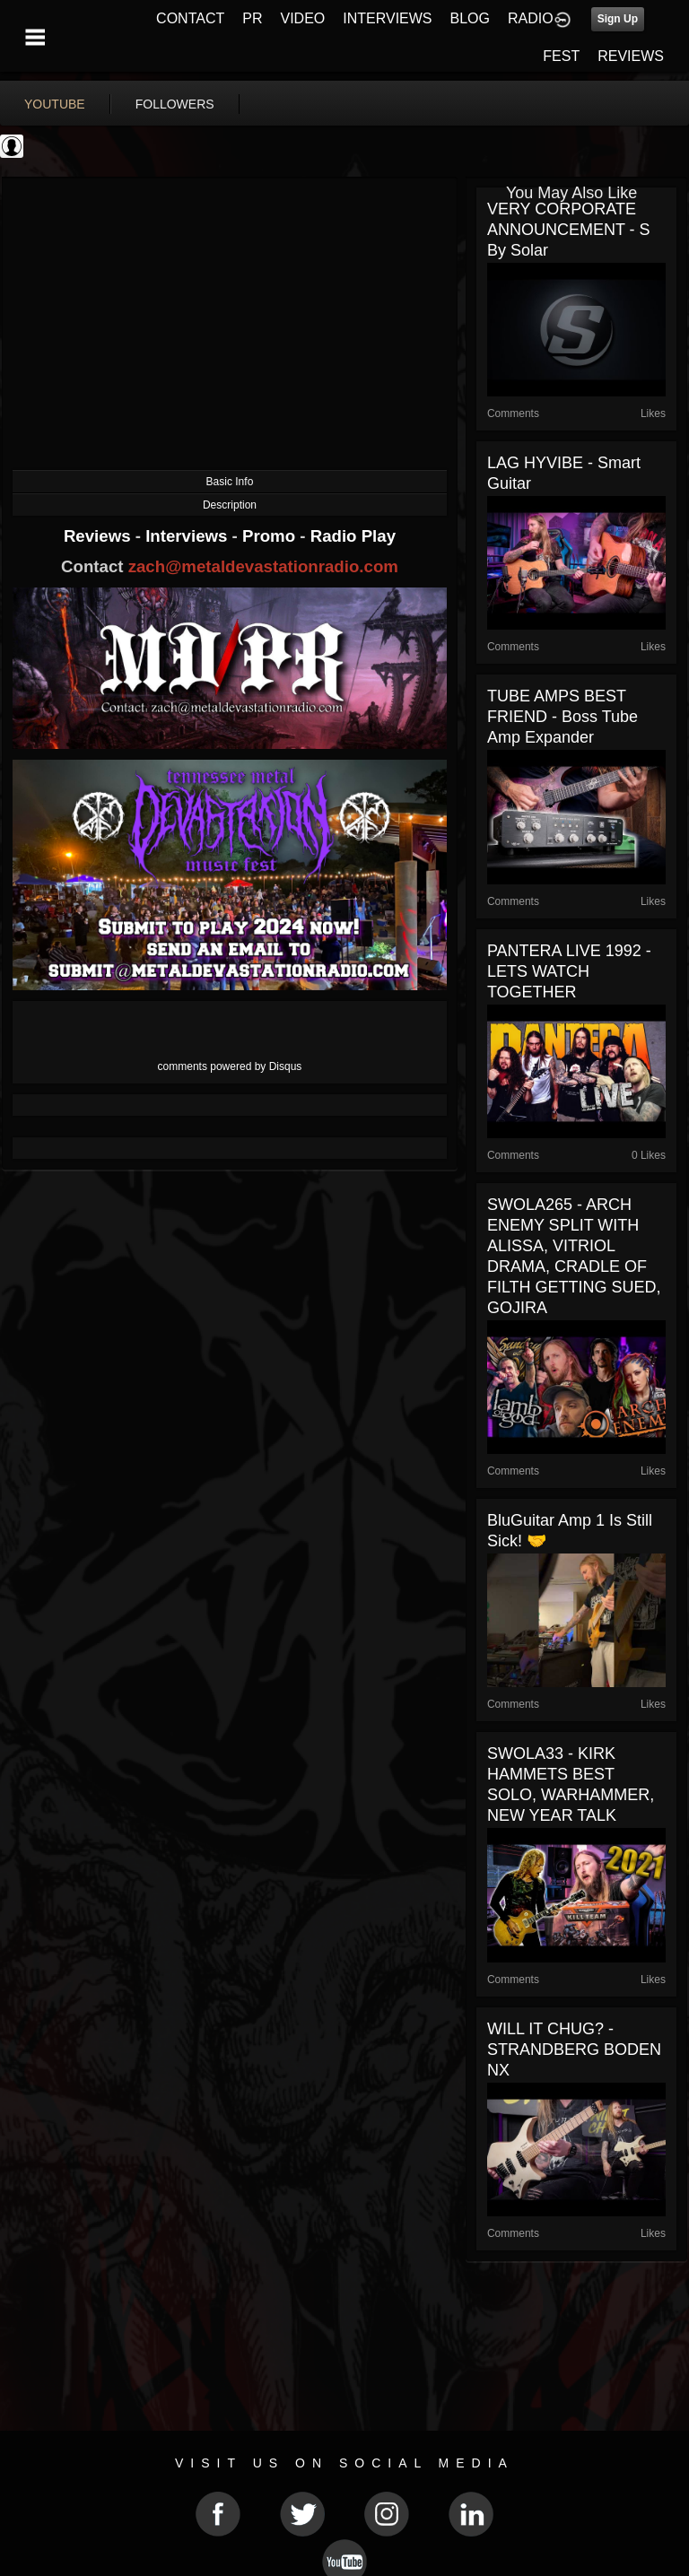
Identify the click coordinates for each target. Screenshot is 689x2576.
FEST (561, 56)
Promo (271, 536)
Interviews (188, 536)
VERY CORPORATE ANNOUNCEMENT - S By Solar (568, 229)
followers (174, 104)
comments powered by (230, 1066)
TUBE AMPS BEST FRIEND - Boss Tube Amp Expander (562, 716)
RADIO (531, 18)
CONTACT (190, 18)
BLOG (470, 18)
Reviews (99, 536)
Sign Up (617, 19)
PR (252, 18)
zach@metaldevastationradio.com (263, 566)
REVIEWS (630, 56)
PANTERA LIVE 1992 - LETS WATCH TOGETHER (569, 971)
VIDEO (302, 18)
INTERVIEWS (387, 18)
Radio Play (353, 536)
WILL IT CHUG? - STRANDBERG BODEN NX (574, 2049)
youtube (54, 104)
